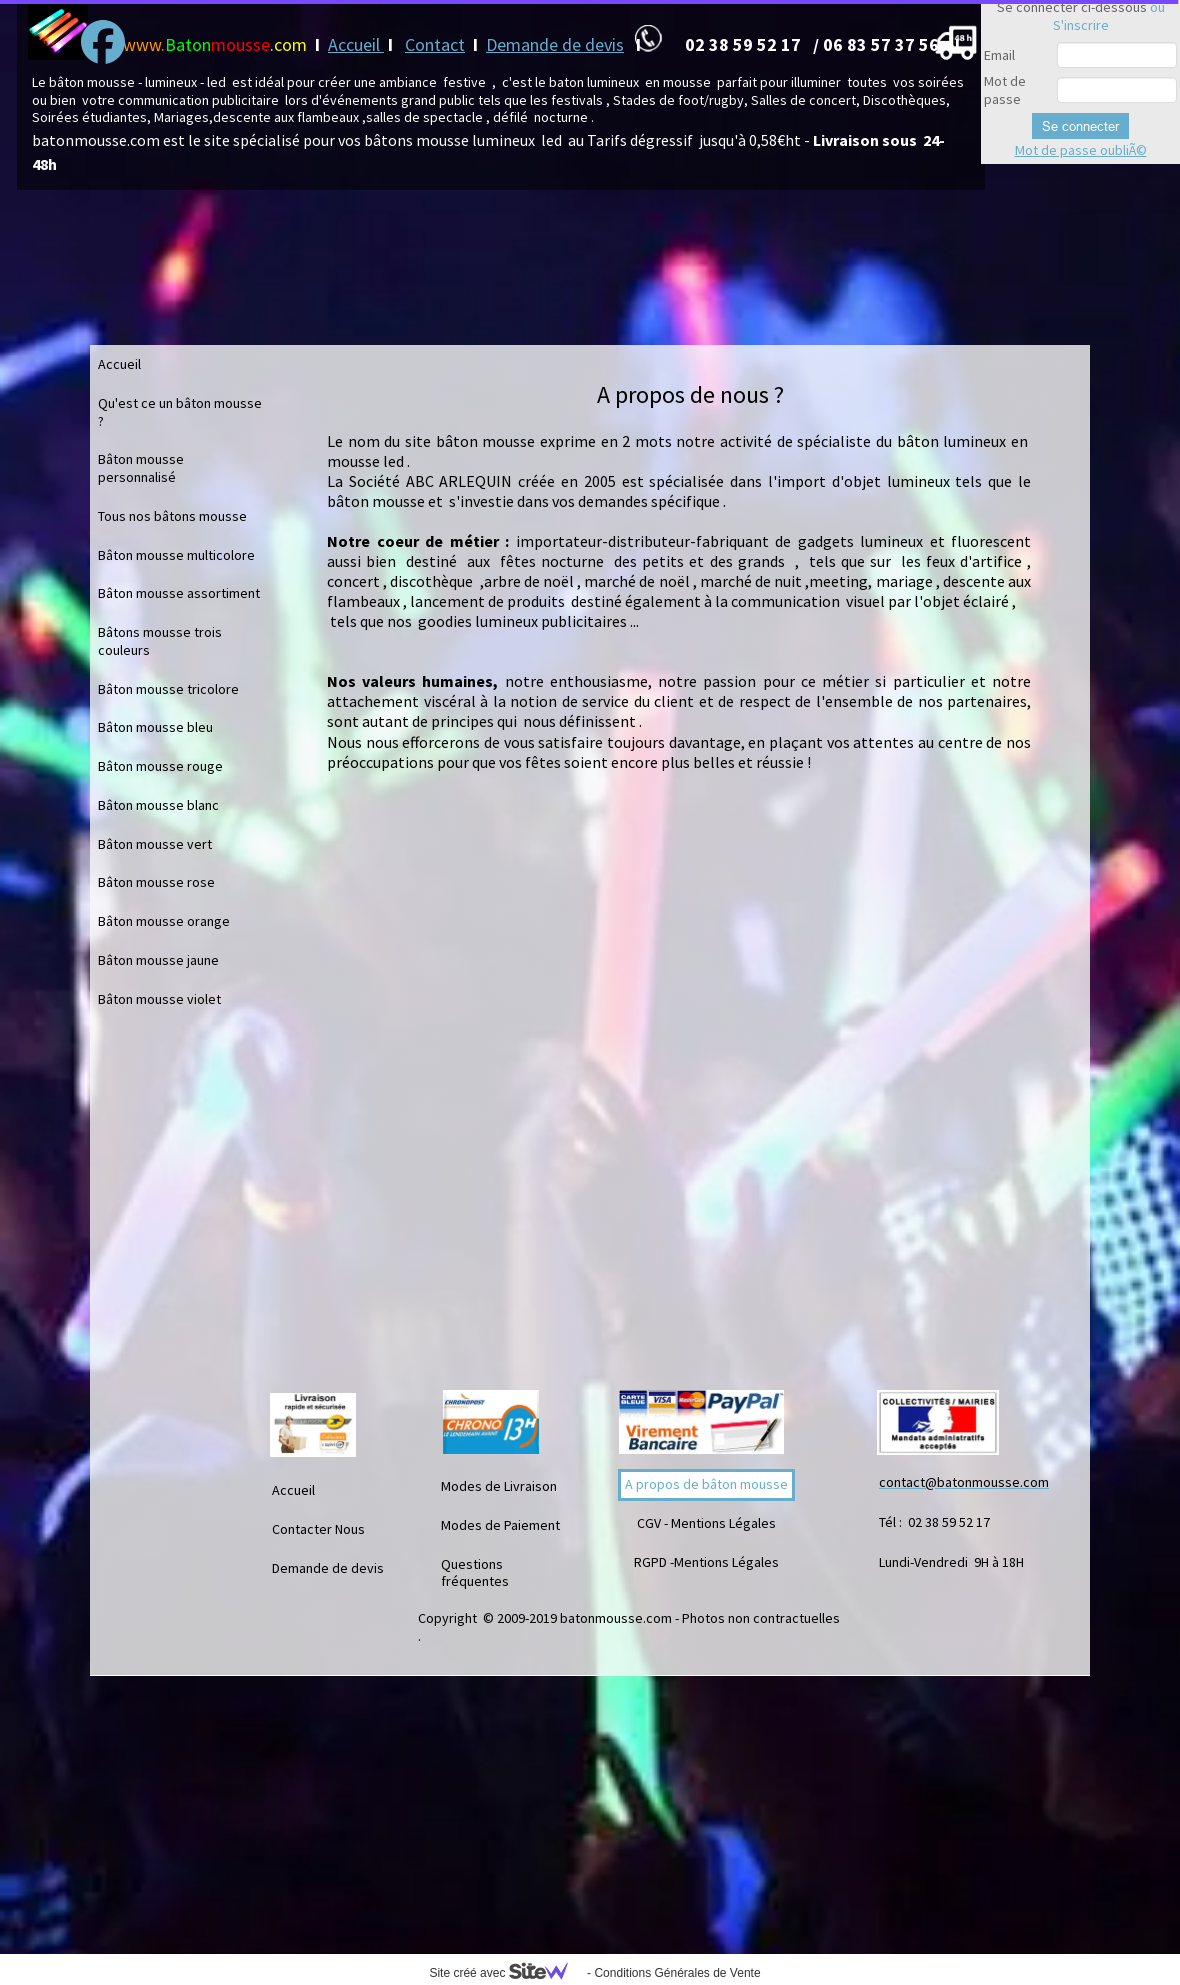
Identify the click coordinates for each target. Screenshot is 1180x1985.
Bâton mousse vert (155, 844)
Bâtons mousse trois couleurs (160, 641)
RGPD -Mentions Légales (706, 1562)
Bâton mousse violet (159, 999)
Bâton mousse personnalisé (141, 468)
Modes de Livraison (499, 1486)
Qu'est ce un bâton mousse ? (180, 412)
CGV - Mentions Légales (706, 1523)
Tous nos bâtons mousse (172, 516)
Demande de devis (555, 44)
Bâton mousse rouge (160, 766)
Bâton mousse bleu (155, 727)
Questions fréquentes (475, 1573)
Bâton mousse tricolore (168, 689)
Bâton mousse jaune (158, 960)
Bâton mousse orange (164, 921)
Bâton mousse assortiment (179, 593)
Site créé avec (506, 1973)
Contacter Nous (318, 1529)
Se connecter (1080, 126)
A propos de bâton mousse (706, 1484)
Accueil (356, 44)
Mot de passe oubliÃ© (1081, 150)
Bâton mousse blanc (158, 805)
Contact (435, 44)
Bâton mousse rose (156, 882)
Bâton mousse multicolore (176, 555)
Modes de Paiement (500, 1525)
